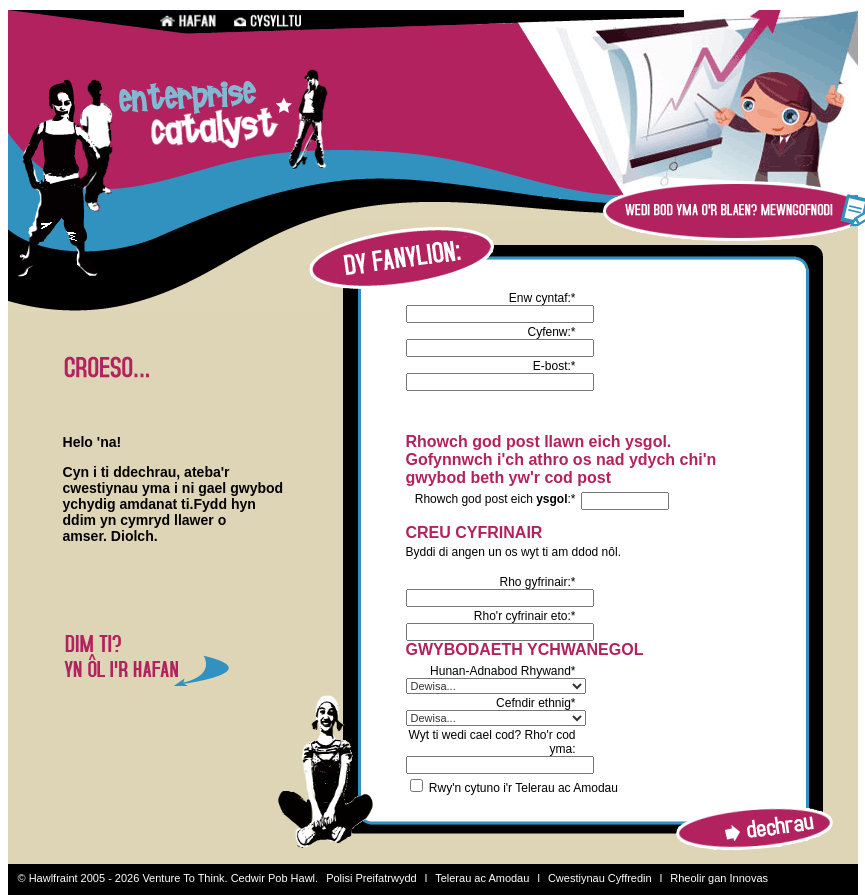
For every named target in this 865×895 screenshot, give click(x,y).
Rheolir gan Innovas (719, 878)
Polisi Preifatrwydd (371, 878)
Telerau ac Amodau (482, 878)
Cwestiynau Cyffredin (600, 878)
